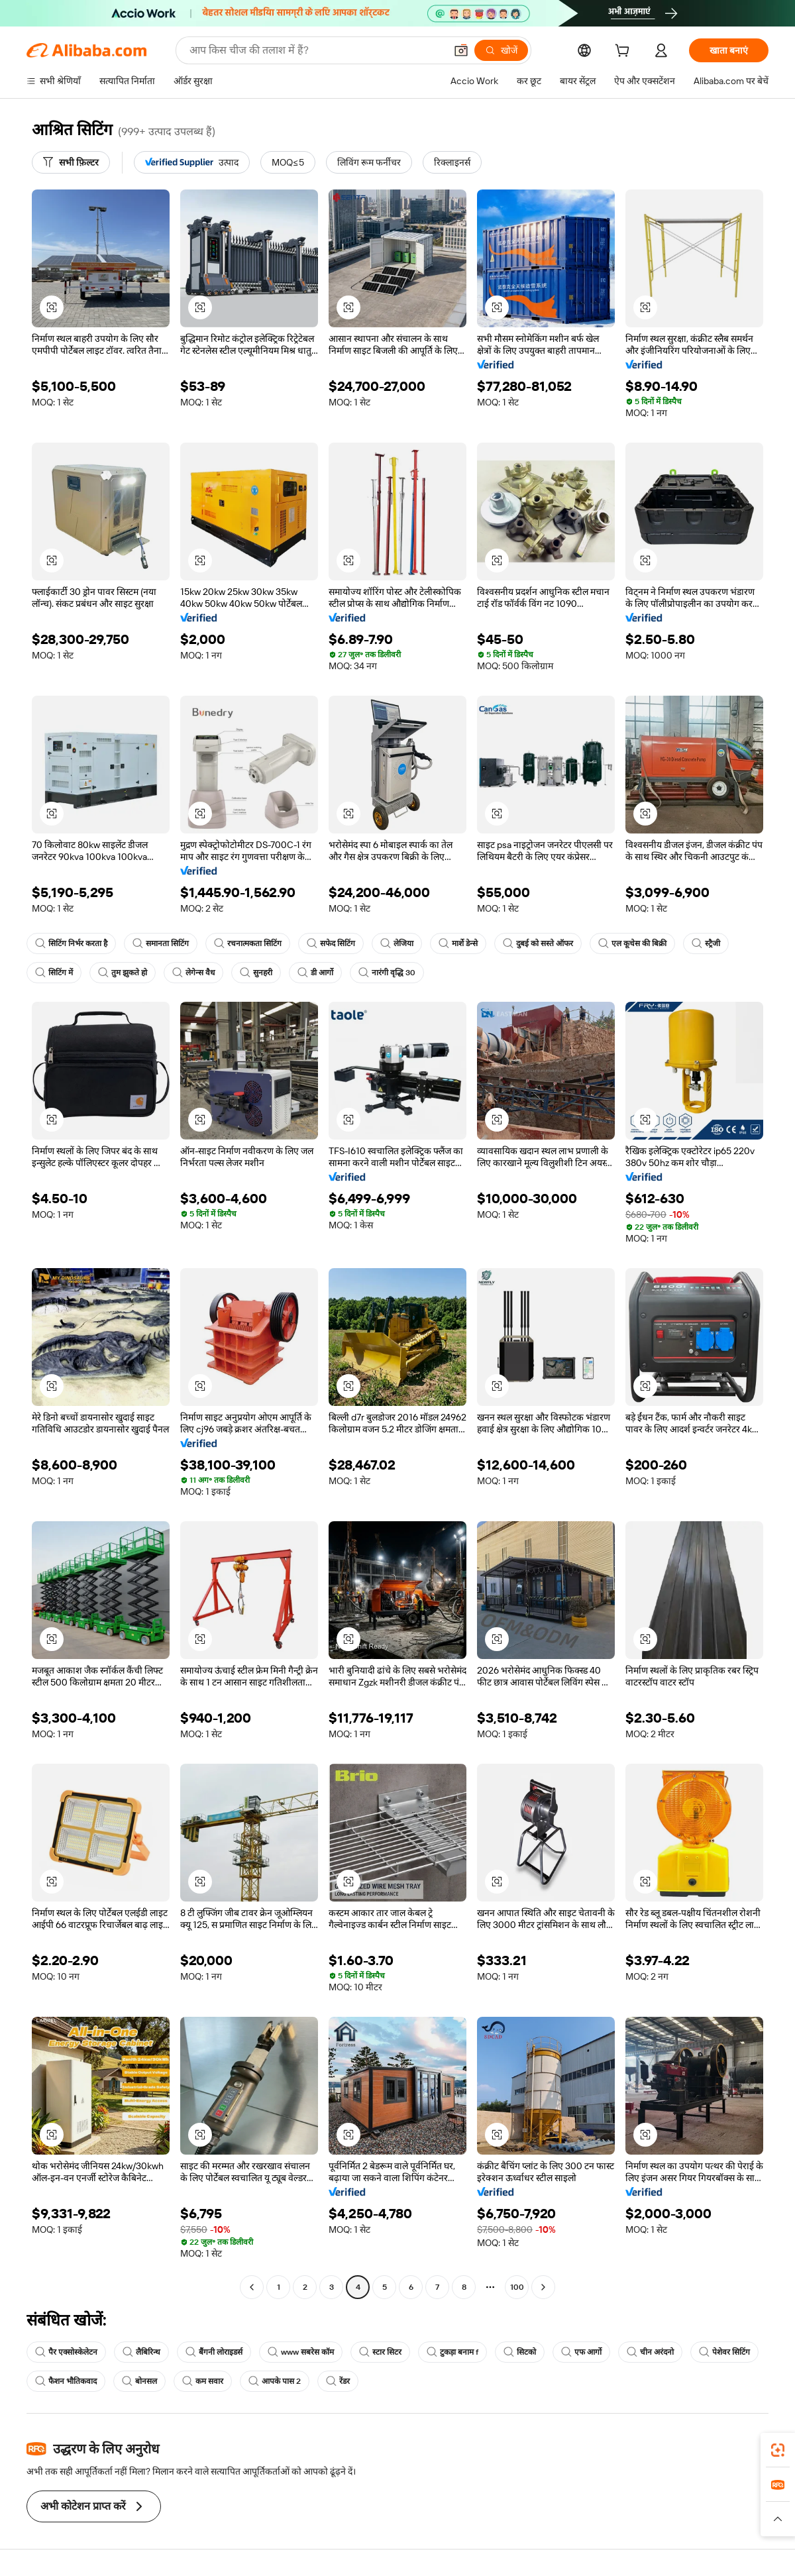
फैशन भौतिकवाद (66, 2381)
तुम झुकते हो (122, 972)
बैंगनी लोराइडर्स (214, 2352)
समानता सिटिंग (160, 943)
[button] (461, 50)
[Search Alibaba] (316, 50)
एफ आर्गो (581, 2352)
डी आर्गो (315, 972)
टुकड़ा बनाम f (452, 2352)
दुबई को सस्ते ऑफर (538, 943)
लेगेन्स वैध (193, 972)
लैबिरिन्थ (141, 2352)
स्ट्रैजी (706, 943)
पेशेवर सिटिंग (724, 2352)
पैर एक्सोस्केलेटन (66, 2352)
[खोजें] (501, 50)
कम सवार (202, 2381)
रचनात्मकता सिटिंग (248, 943)
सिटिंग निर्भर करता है (71, 943)
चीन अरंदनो (650, 2352)
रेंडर (338, 2381)
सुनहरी (256, 972)
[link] (778, 2450)
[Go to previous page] (252, 2287)
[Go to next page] (543, 2287)
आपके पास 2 (274, 2381)
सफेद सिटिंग (331, 943)
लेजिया (396, 943)
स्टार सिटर (380, 2352)
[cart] (625, 52)
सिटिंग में (54, 972)
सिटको (520, 2352)
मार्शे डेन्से (458, 943)
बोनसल (139, 2381)
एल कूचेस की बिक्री (632, 943)
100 (517, 2287)
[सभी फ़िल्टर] (71, 162)
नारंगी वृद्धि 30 (386, 972)
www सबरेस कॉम (301, 2352)
